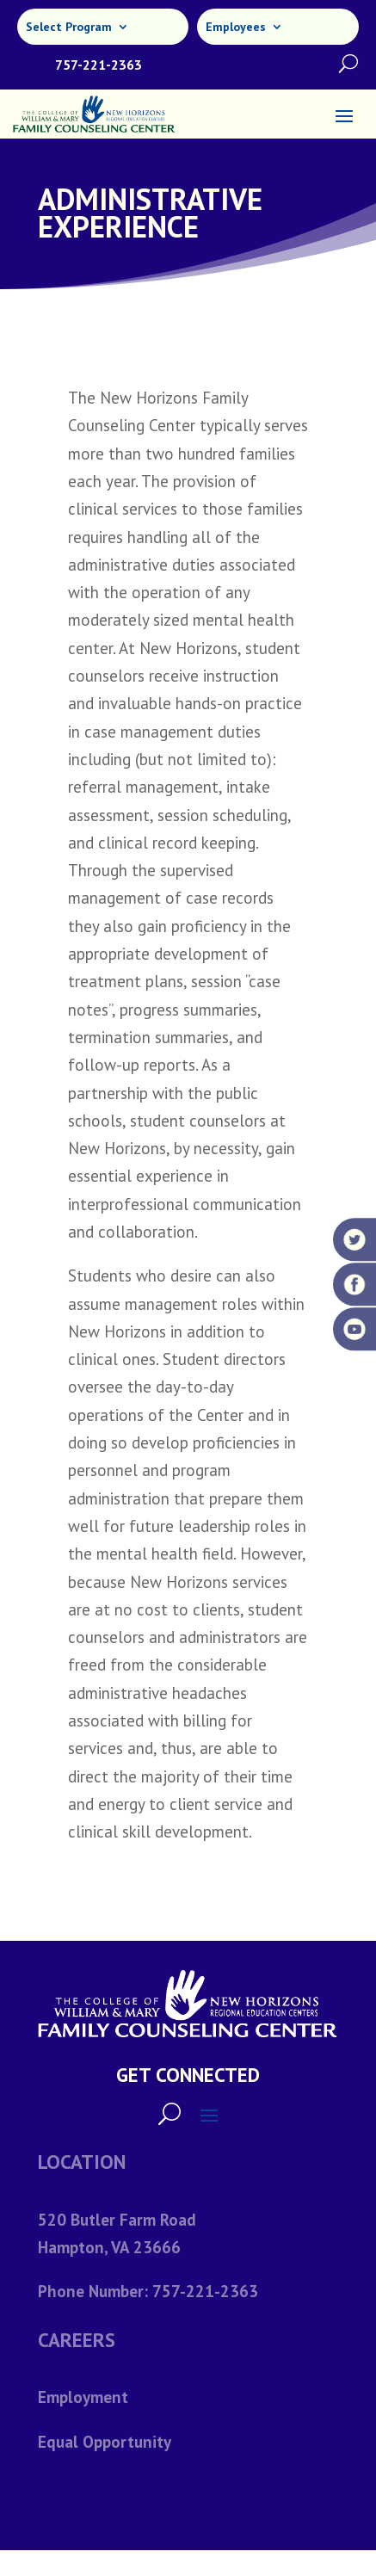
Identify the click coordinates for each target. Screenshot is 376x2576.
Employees (236, 27)
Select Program (69, 27)
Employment (83, 2397)
